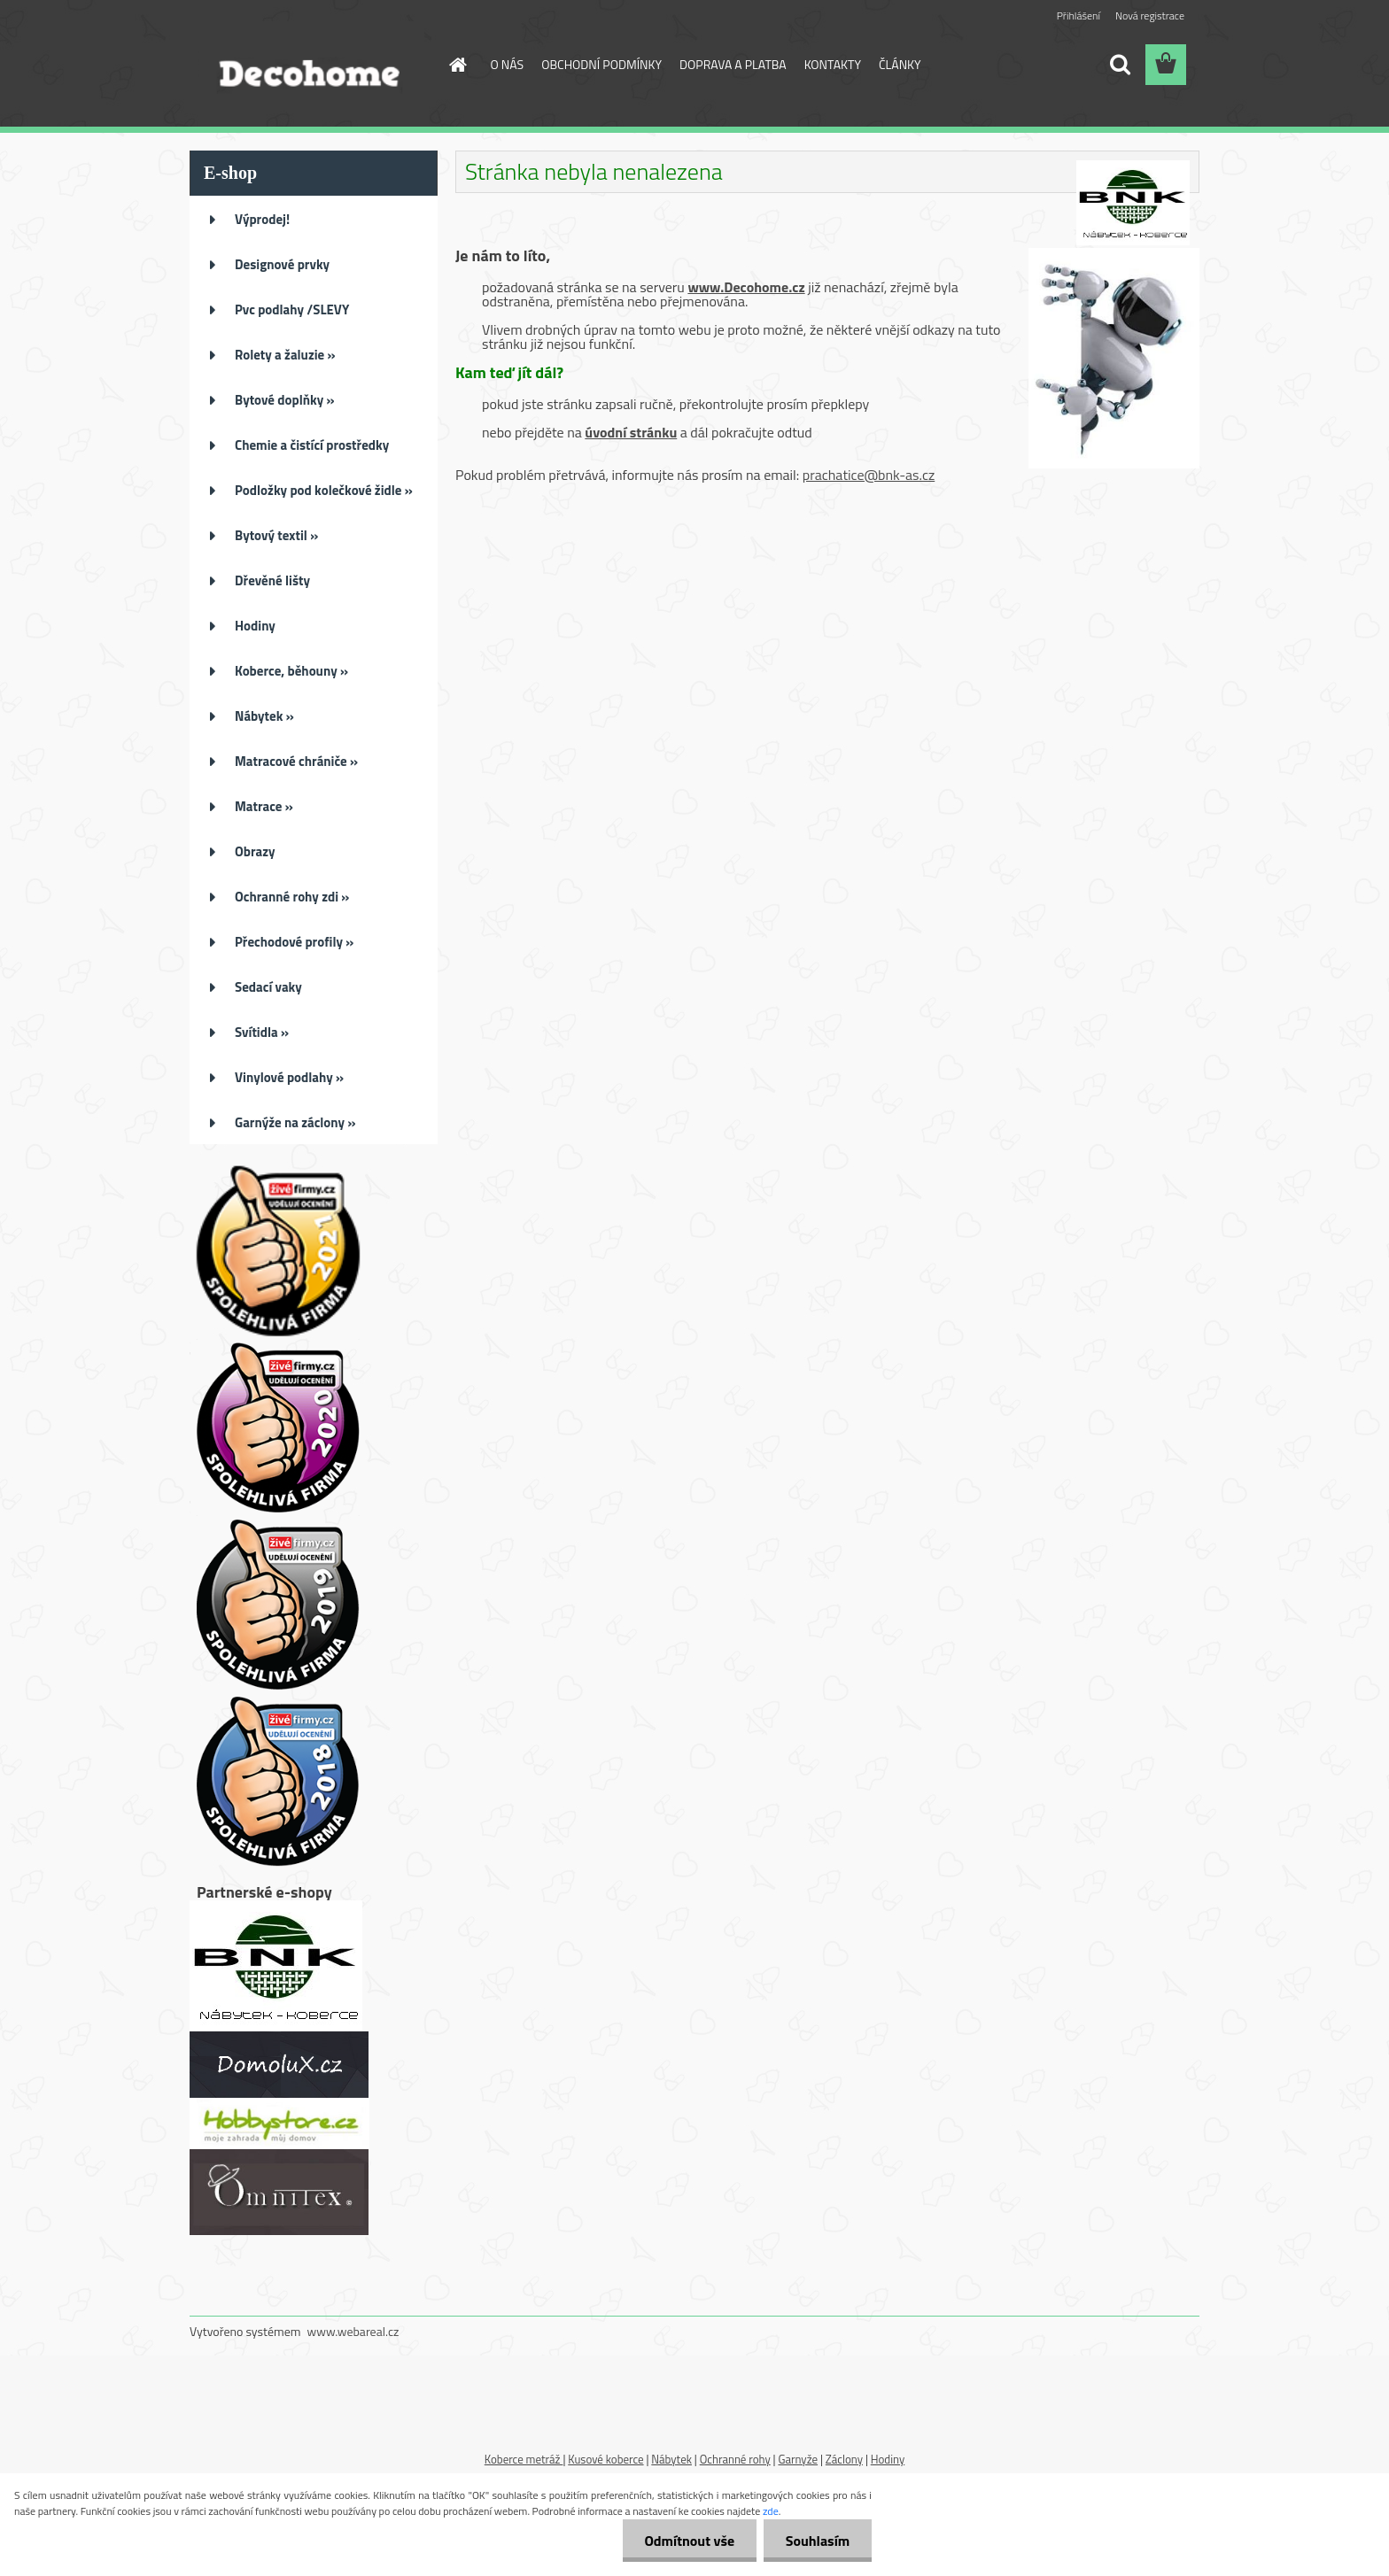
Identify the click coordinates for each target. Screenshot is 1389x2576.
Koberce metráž (524, 2459)
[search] (1119, 64)
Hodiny (887, 2459)
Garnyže (798, 2459)
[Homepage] (457, 64)
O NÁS (507, 64)
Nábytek (671, 2459)
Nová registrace (1149, 15)
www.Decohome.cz (745, 287)
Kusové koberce (605, 2459)
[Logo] (311, 65)
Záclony (844, 2459)
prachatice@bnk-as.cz (869, 474)
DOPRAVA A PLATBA (733, 64)
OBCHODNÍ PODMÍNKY (601, 64)
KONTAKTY (832, 64)
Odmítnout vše (689, 2540)
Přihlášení (1078, 15)
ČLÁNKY (900, 64)
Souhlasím (817, 2540)
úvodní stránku (631, 432)
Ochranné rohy (735, 2459)
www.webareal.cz (353, 2331)
